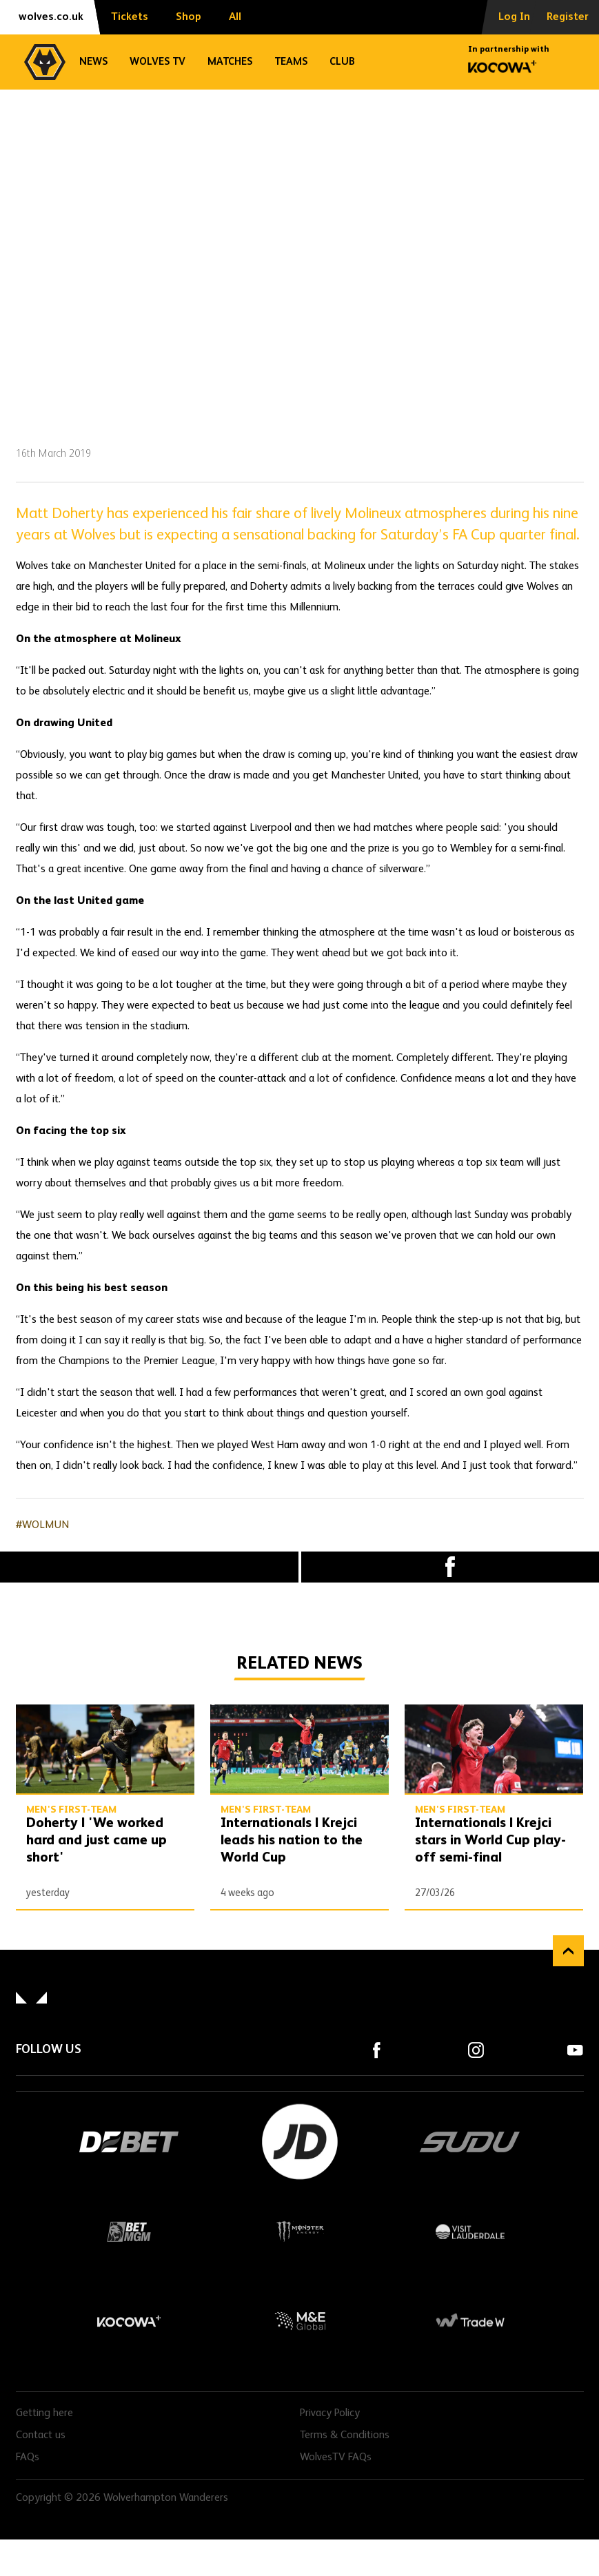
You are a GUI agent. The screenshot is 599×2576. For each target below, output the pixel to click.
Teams (290, 61)
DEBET (129, 2142)
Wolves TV (157, 61)
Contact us (40, 2435)
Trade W (470, 2321)
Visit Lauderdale (470, 2231)
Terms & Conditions (344, 2435)
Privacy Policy (330, 2413)
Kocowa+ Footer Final (129, 2321)
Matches (229, 61)
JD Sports (299, 2142)
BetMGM (129, 2231)
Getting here (44, 2413)
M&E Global (300, 2321)
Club (342, 61)
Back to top (568, 1951)
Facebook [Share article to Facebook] (450, 1567)
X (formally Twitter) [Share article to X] (149, 1566)
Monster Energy (300, 2231)
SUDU (470, 2142)
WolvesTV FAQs (336, 2457)
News (93, 61)
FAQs (27, 2457)
